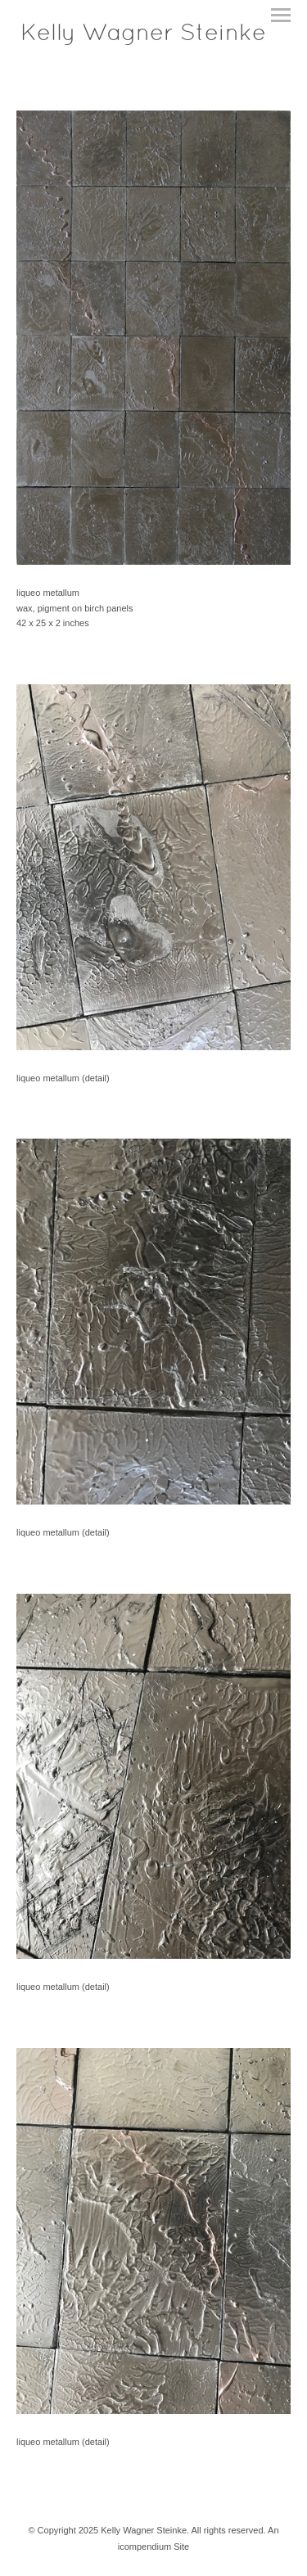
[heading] (143, 37)
